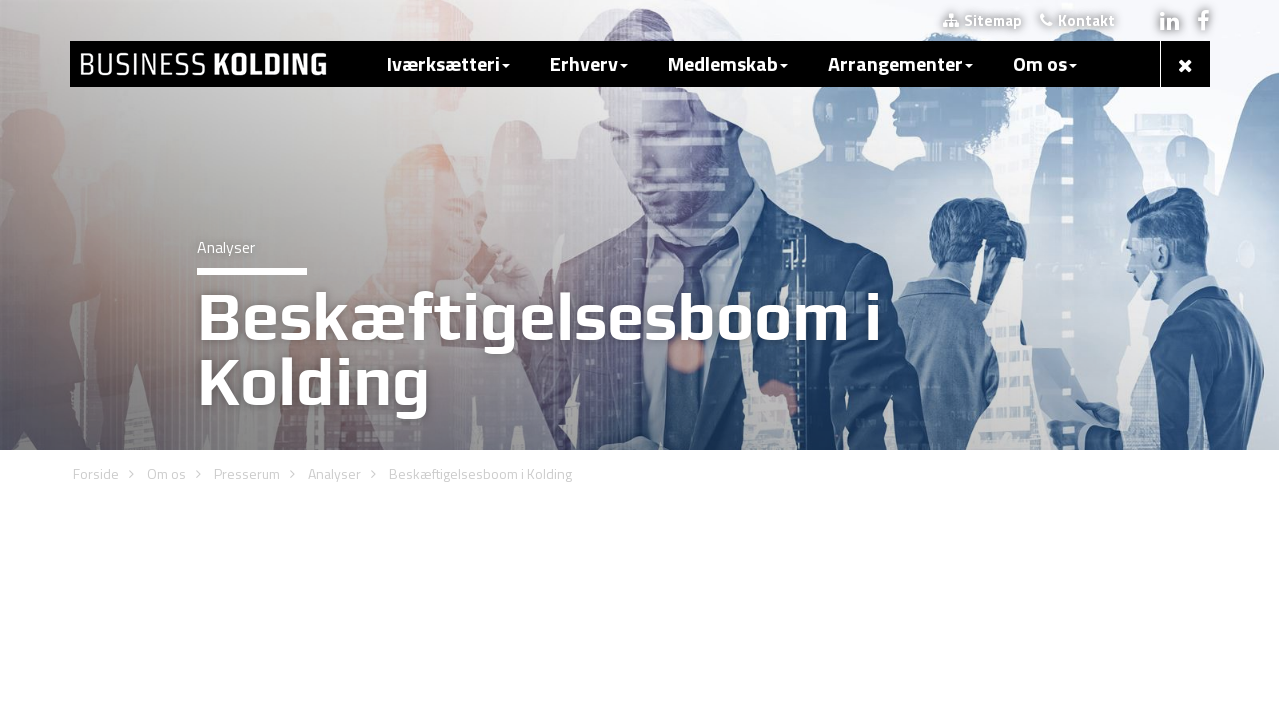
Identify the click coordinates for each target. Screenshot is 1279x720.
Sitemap (982, 20)
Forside (96, 223)
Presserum (247, 223)
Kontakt (1077, 20)
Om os (166, 223)
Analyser (334, 223)
